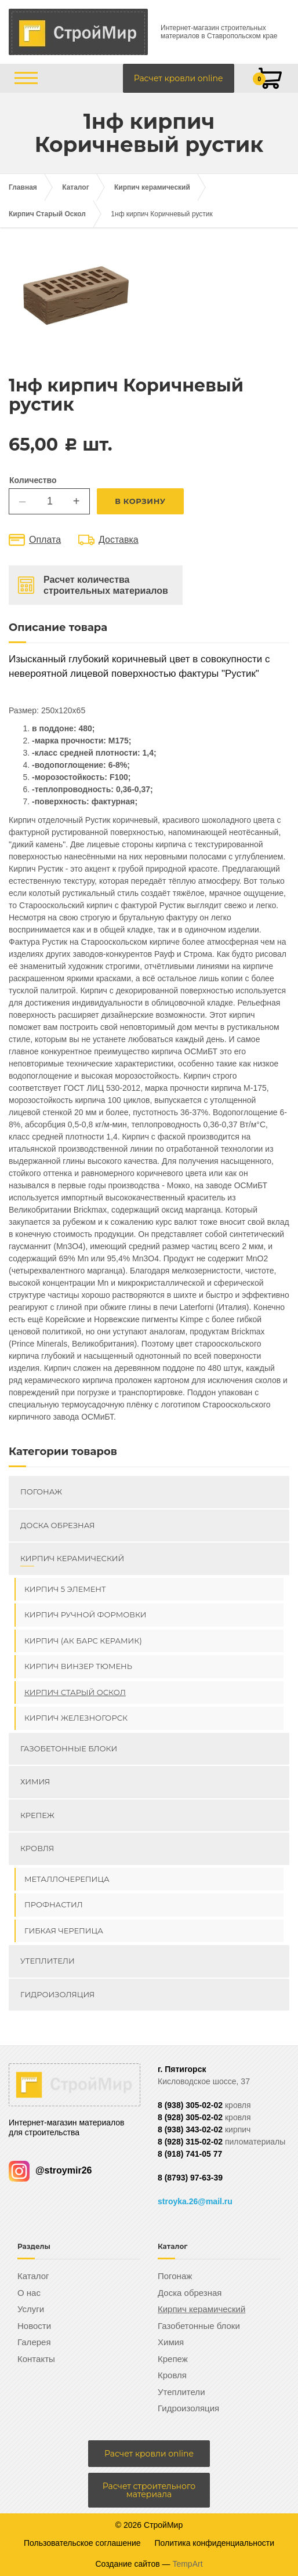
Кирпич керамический (152, 187)
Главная (23, 187)
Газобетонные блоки (68, 1748)
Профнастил (53, 1904)
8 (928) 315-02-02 (190, 2141)
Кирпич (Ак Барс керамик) (83, 1640)
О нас (29, 2293)
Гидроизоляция (57, 1994)
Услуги (30, 2309)
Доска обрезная (57, 1525)
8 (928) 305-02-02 (190, 2117)
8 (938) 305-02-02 (190, 2105)
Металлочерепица (67, 1879)
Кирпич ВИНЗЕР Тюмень (78, 1666)
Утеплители (47, 1960)
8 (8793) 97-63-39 (190, 2177)
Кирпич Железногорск (76, 1717)
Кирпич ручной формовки (85, 1614)
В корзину (140, 501)
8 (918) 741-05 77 (190, 2153)
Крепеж (37, 1815)
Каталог (75, 187)
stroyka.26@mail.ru (195, 2201)
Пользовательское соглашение (82, 2543)
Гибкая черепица (63, 1930)
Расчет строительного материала (149, 2490)
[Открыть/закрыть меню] (26, 78)
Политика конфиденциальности (215, 2543)
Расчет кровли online (178, 78)
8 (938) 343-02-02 (190, 2129)
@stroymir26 (50, 2170)
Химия (35, 1781)
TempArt (187, 2563)
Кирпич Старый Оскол (47, 214)
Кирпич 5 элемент (65, 1589)
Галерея (34, 2342)
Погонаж (41, 1491)
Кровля (37, 1848)
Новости (34, 2326)
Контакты (36, 2359)
